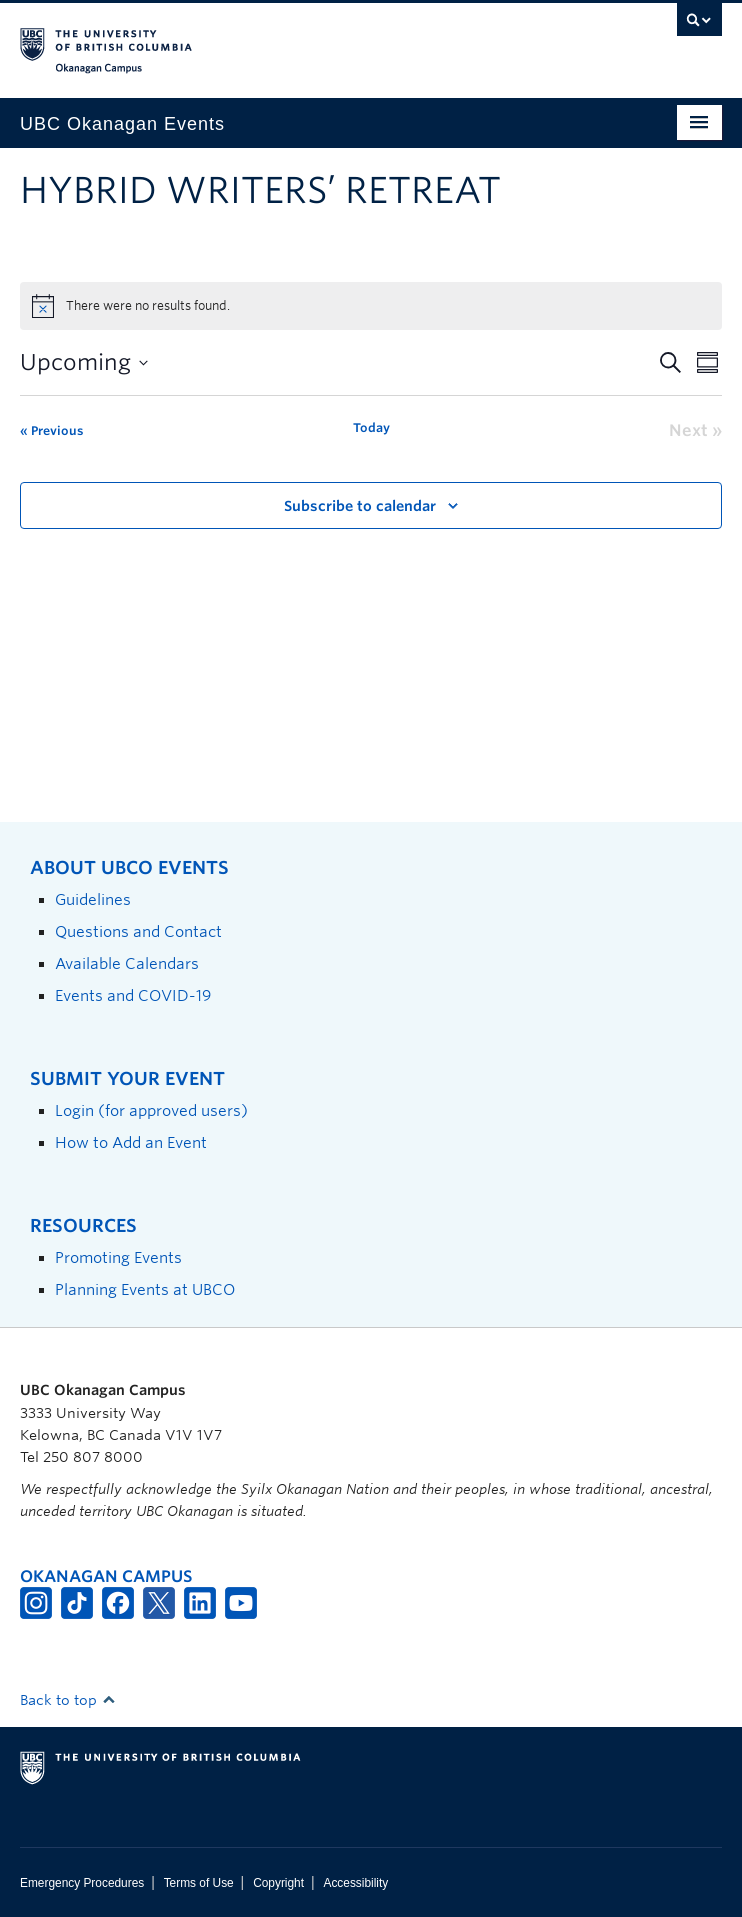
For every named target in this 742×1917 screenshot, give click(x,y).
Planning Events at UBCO (145, 1289)
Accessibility (355, 1883)
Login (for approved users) (151, 1110)
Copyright (278, 1883)
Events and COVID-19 (133, 995)
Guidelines (93, 899)
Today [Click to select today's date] (371, 427)
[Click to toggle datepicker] (84, 362)
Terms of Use (199, 1883)
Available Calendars (127, 963)
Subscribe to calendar (360, 506)
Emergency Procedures (82, 1883)
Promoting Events (118, 1257)
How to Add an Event (131, 1142)
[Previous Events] (51, 431)
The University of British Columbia (265, 41)
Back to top (68, 1700)
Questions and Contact (138, 931)
